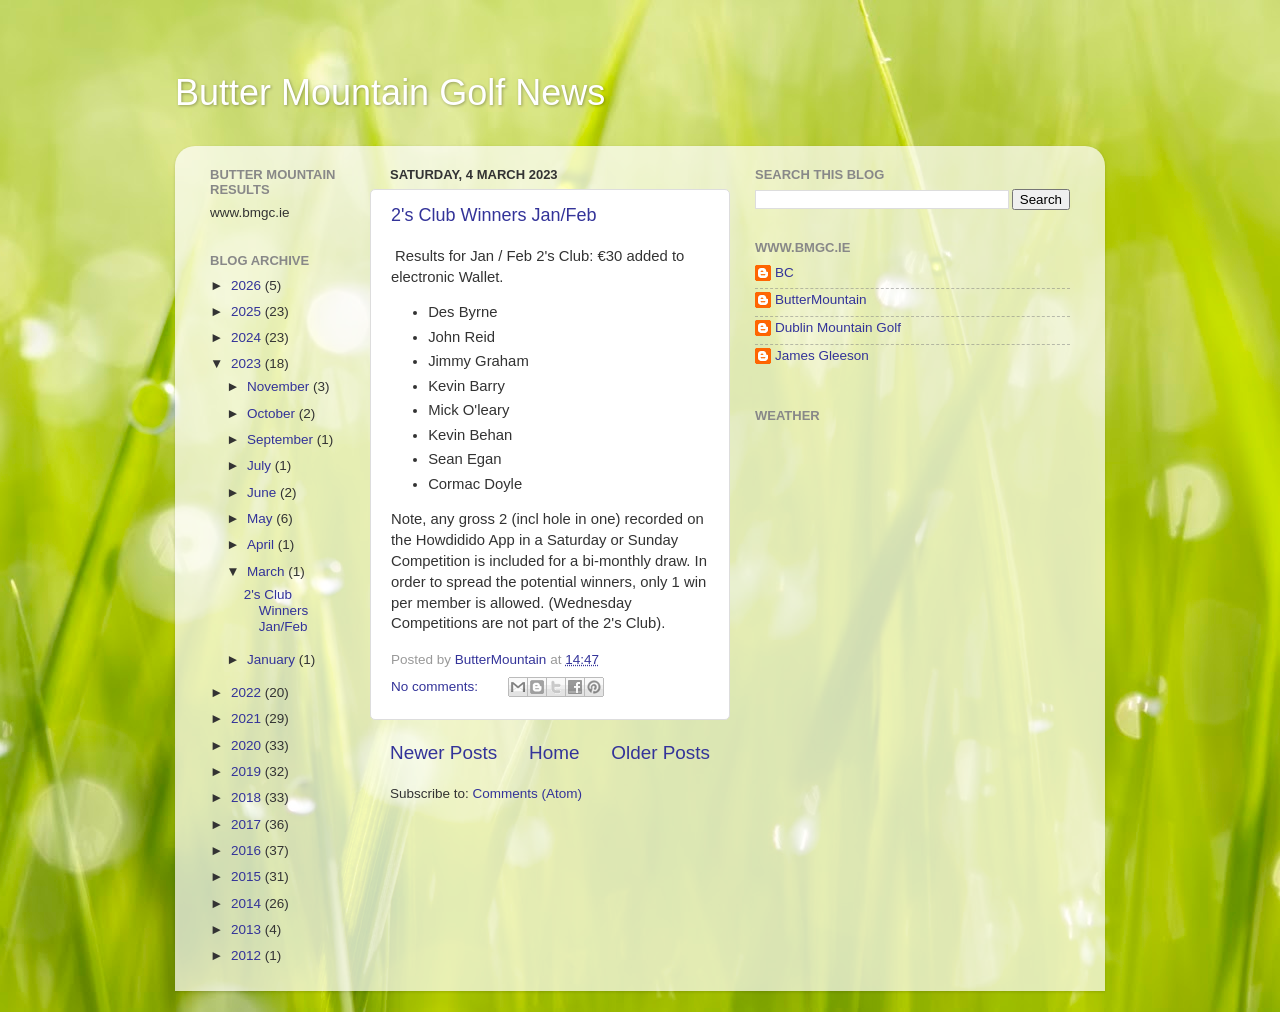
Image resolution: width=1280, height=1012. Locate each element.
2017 (248, 824)
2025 (248, 311)
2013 (248, 929)
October (273, 413)
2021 (248, 718)
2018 (248, 797)
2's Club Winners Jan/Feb (494, 215)
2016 (248, 850)
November (280, 386)
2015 (248, 876)
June (263, 492)
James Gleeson (822, 355)
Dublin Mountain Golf (838, 327)
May (261, 518)
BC (784, 272)
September (282, 439)
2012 (248, 955)
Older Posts (660, 752)
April (262, 544)
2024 (248, 337)
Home (554, 752)
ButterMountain (821, 299)
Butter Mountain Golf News (390, 92)
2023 (248, 363)
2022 (248, 692)
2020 (248, 745)
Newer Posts (443, 752)
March (267, 571)
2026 (248, 285)
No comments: (436, 686)
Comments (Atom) (528, 793)
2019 (248, 771)
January (273, 659)
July (261, 465)
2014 (248, 903)
